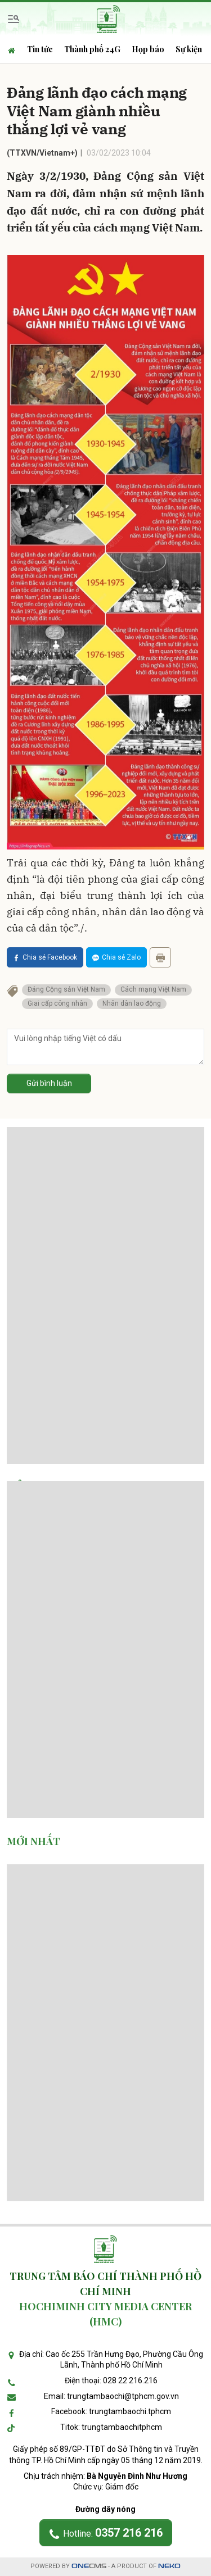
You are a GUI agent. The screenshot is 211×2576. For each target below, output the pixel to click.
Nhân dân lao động (131, 1003)
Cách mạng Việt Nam (153, 989)
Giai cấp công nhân (57, 1003)
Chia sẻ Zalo (116, 957)
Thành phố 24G (92, 49)
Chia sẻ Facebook (45, 957)
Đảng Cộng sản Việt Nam (66, 989)
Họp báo (148, 49)
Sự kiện (189, 49)
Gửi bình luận (49, 1083)
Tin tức (40, 49)
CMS (88, 2566)
